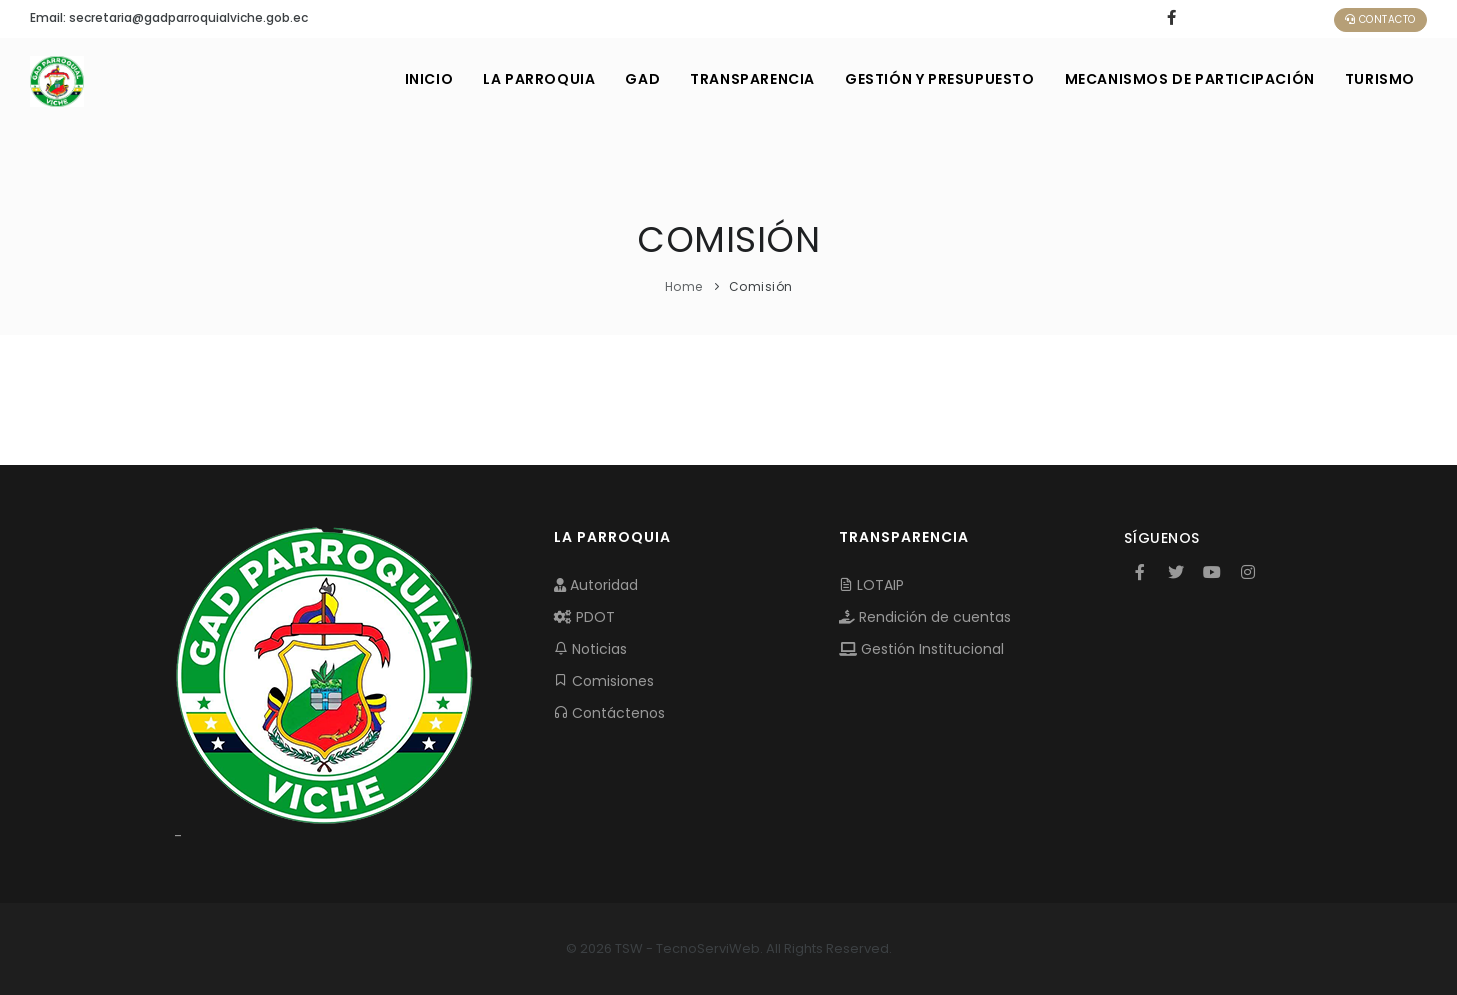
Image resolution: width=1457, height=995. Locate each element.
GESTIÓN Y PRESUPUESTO (940, 79)
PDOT (584, 617)
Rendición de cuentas (925, 617)
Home (684, 286)
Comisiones (604, 681)
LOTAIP (871, 585)
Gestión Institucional (921, 649)
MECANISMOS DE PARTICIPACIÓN (1190, 79)
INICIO (429, 79)
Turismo (1380, 79)
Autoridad (596, 585)
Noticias (590, 649)
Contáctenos (609, 713)
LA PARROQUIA (539, 79)
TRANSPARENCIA (752, 79)
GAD (642, 79)
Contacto (1380, 19)
